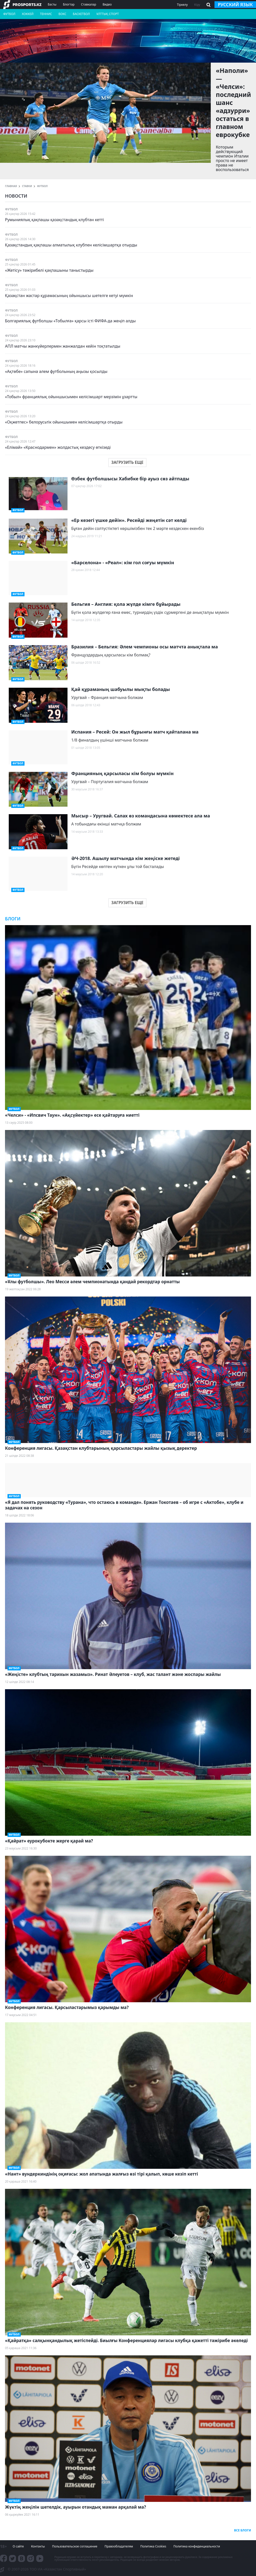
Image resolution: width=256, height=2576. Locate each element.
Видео (107, 4)
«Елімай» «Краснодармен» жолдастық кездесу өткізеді (58, 447)
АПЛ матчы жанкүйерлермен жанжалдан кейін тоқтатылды (62, 346)
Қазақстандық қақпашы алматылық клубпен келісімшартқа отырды (71, 244)
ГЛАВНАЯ (11, 186)
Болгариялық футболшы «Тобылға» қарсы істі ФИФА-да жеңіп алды (70, 320)
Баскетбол (81, 14)
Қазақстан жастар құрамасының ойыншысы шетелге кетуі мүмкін (69, 295)
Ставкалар (88, 4)
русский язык (235, 5)
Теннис (46, 14)
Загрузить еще (127, 462)
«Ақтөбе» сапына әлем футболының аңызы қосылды (56, 371)
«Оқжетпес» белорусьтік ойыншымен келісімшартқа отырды (63, 421)
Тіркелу (182, 5)
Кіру (197, 5)
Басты (52, 4)
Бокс (62, 14)
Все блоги (242, 2530)
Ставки (27, 186)
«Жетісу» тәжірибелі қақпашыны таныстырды (49, 270)
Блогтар (68, 4)
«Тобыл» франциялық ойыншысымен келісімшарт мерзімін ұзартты (71, 396)
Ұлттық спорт (107, 14)
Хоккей (28, 14)
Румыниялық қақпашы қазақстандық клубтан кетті (54, 219)
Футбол (9, 14)
